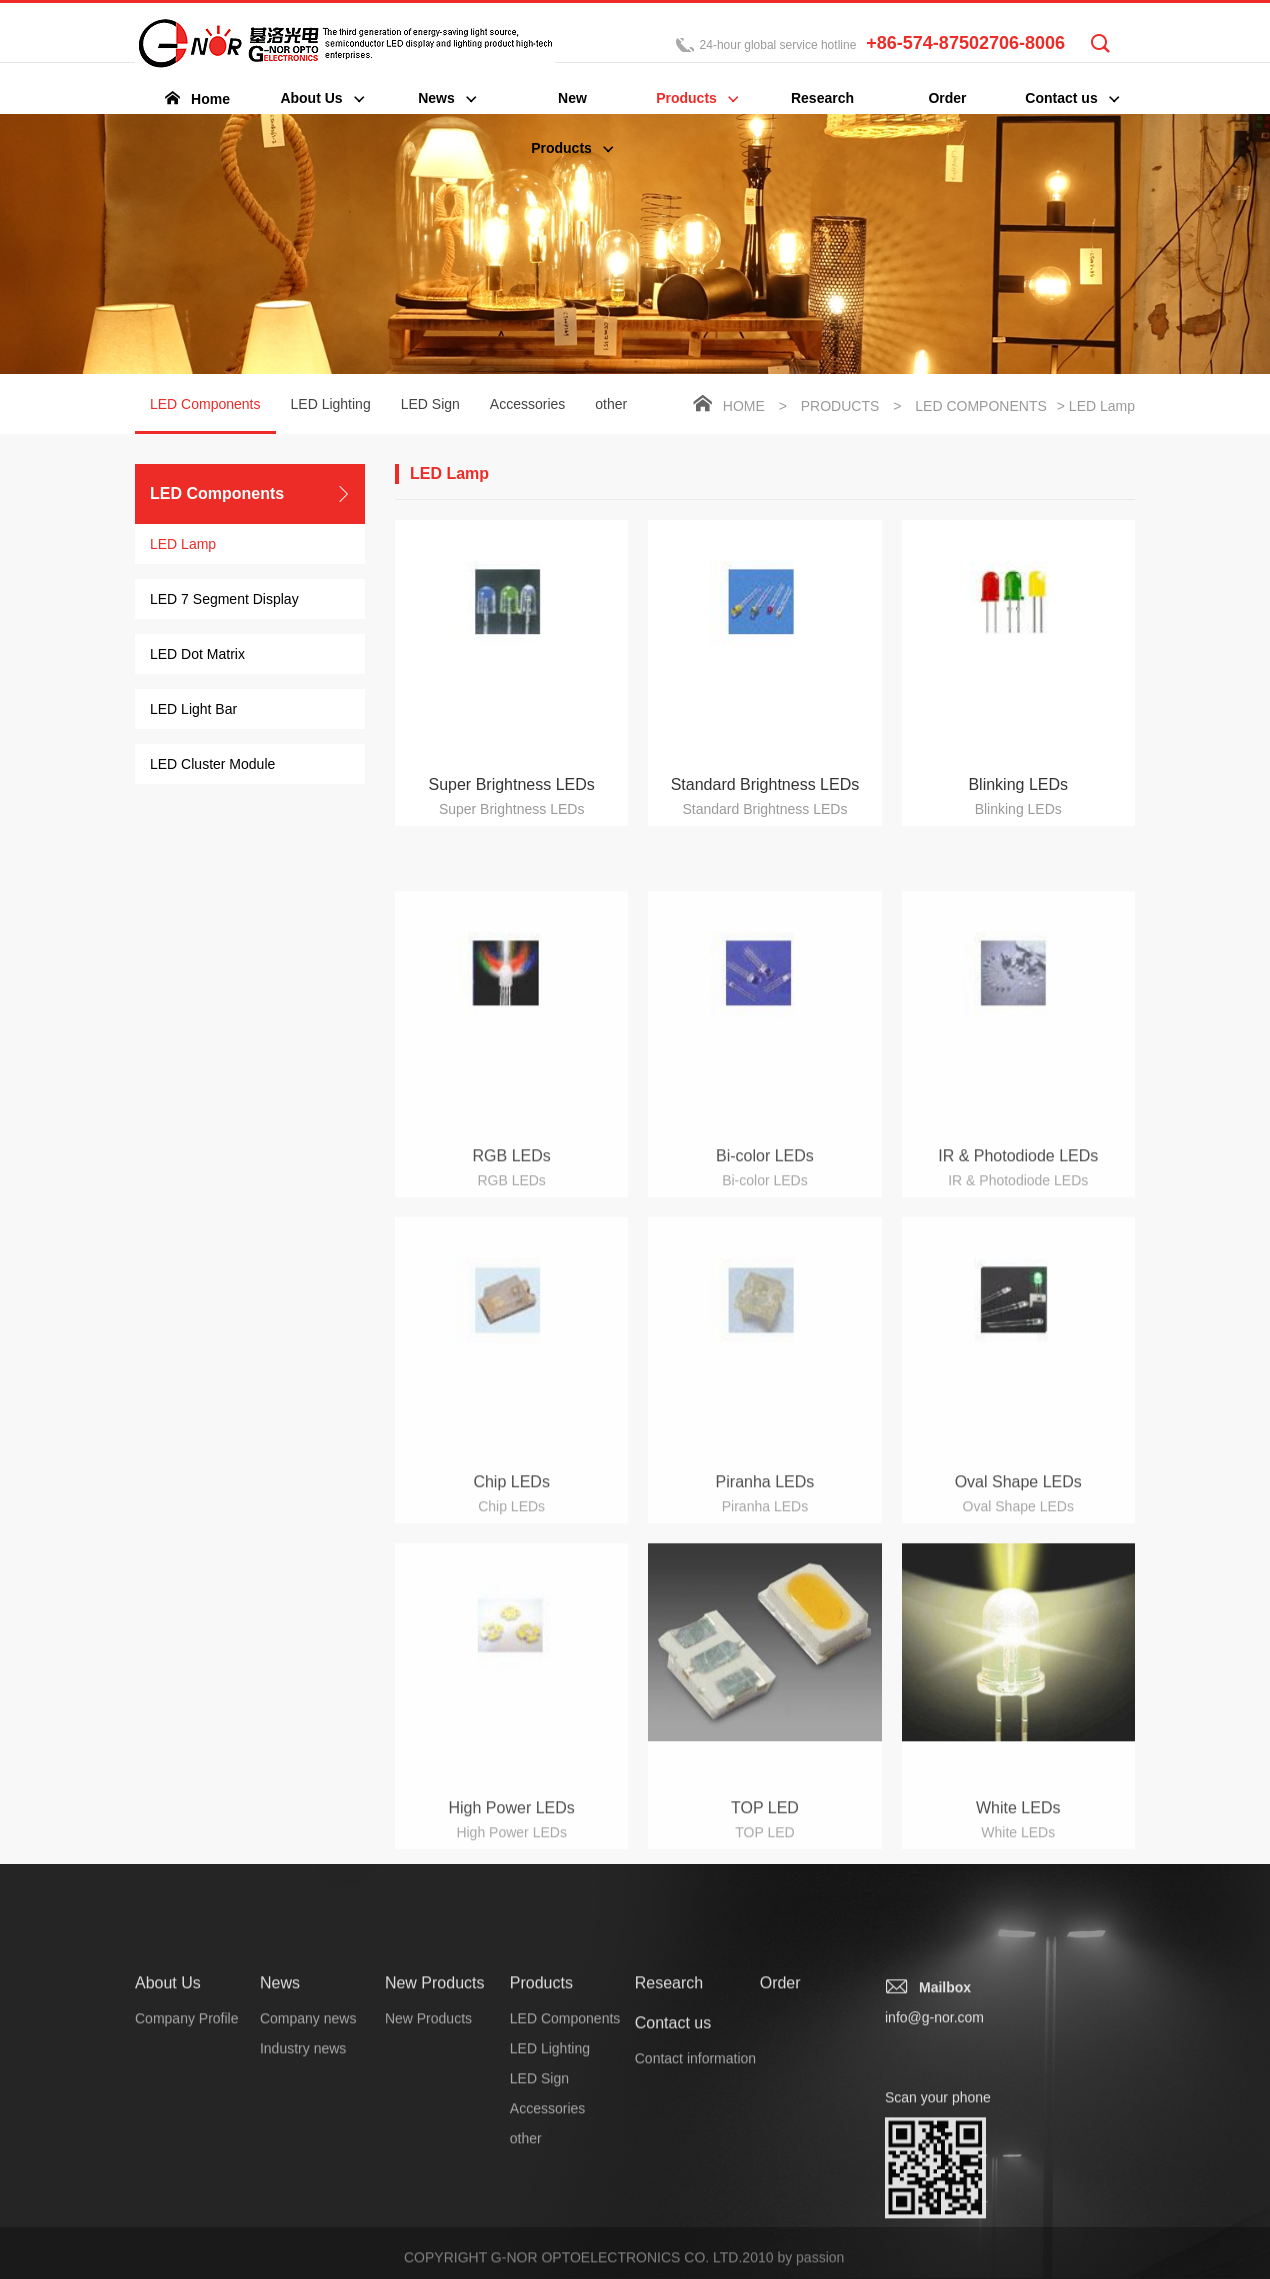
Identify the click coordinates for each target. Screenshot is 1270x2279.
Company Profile (187, 2154)
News (280, 2118)
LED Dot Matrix (197, 656)
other (611, 406)
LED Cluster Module (212, 766)
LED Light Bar (193, 711)
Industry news (303, 2184)
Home (744, 408)
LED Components (205, 417)
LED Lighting (331, 406)
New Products (435, 2118)
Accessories (527, 406)
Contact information (695, 2194)
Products (840, 408)
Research (669, 2118)
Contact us (673, 2158)
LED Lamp (183, 546)
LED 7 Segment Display (224, 601)
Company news (308, 2154)
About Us (168, 2118)
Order (780, 2118)
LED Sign (430, 406)
